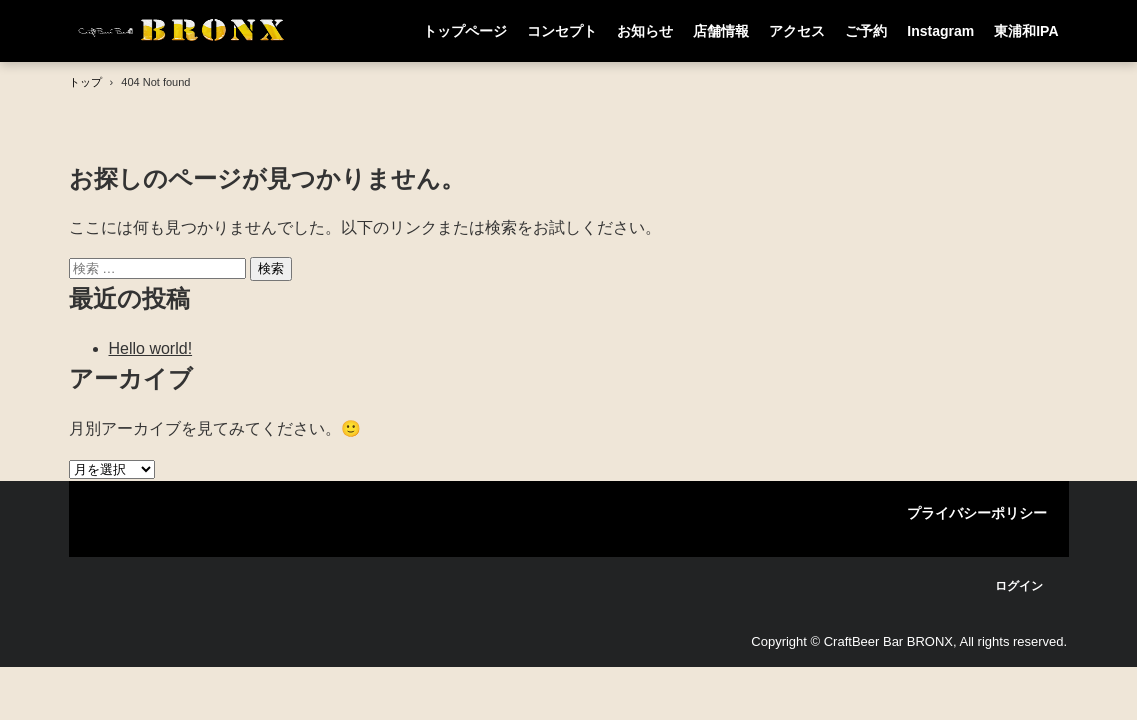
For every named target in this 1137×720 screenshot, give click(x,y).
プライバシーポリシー (977, 513)
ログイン (1019, 586)
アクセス (797, 31)
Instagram (940, 31)
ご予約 (866, 31)
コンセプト (562, 31)
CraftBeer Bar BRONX (183, 30)
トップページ (465, 31)
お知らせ (645, 31)
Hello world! (151, 348)
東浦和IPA (1026, 31)
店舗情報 (721, 31)
